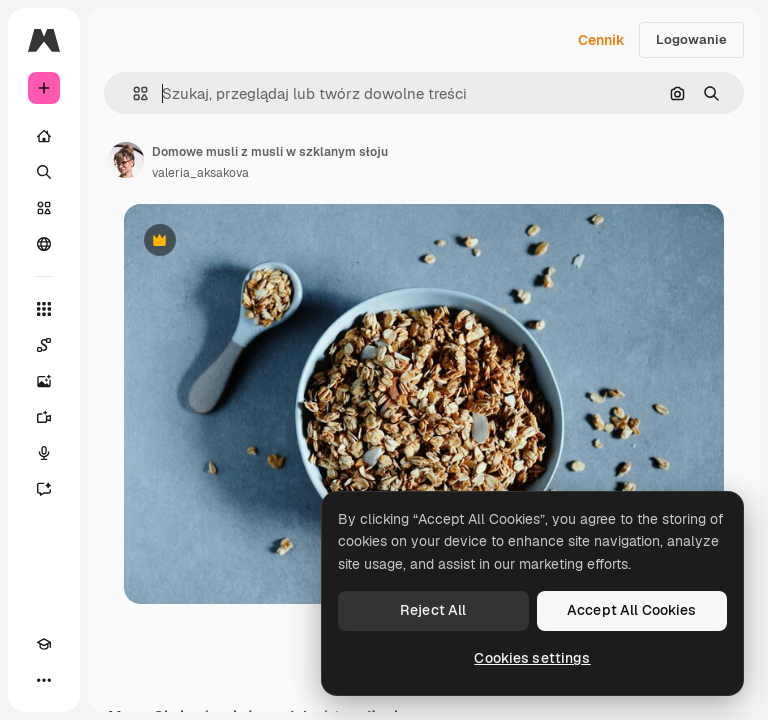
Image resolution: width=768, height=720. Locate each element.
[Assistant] (44, 489)
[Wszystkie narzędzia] (44, 309)
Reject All (433, 610)
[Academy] (44, 644)
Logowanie (691, 39)
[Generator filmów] (44, 417)
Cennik (601, 40)
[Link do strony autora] (126, 160)
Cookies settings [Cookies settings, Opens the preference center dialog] (532, 658)
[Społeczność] (44, 244)
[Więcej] (44, 680)
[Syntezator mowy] (44, 453)
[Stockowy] (44, 208)
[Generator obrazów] (44, 381)
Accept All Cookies (632, 610)
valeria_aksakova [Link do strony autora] (200, 173)
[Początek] (44, 136)
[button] (132, 93)
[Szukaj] (44, 172)
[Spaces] (44, 345)
